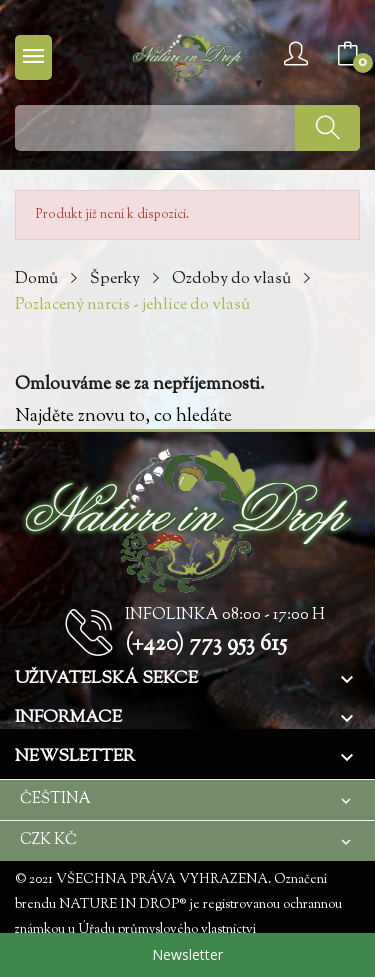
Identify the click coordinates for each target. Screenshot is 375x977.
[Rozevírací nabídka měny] (187, 840)
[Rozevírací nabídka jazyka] (187, 799)
